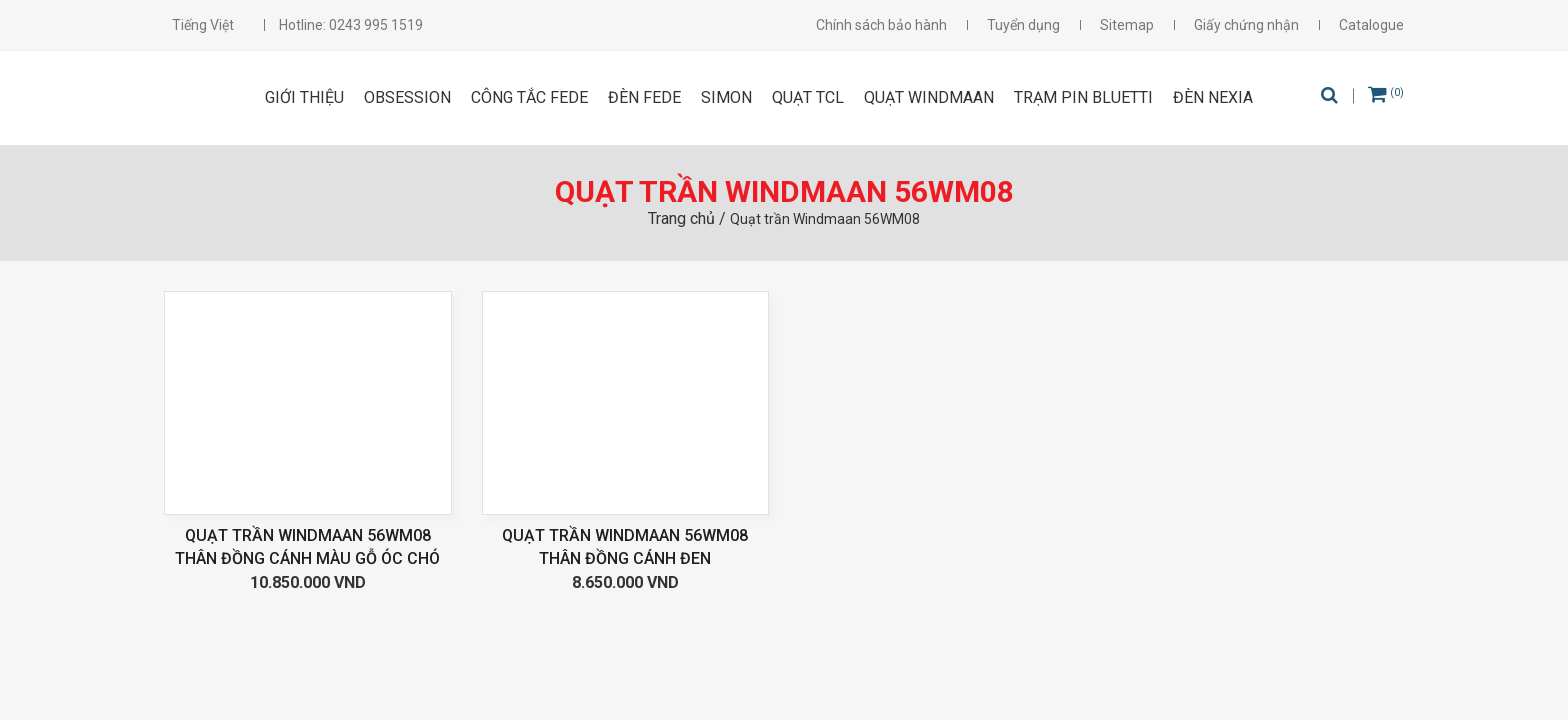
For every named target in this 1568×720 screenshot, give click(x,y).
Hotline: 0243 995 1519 (351, 25)
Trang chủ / (689, 218)
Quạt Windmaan (929, 97)
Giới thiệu (304, 97)
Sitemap (1127, 25)
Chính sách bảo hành (881, 25)
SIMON (726, 97)
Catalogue (1371, 25)
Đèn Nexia (1213, 97)
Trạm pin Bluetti (1083, 97)
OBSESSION (407, 97)
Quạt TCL (808, 97)
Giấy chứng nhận (1246, 25)
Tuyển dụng (1023, 25)
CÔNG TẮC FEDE (529, 97)
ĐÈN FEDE (644, 97)
